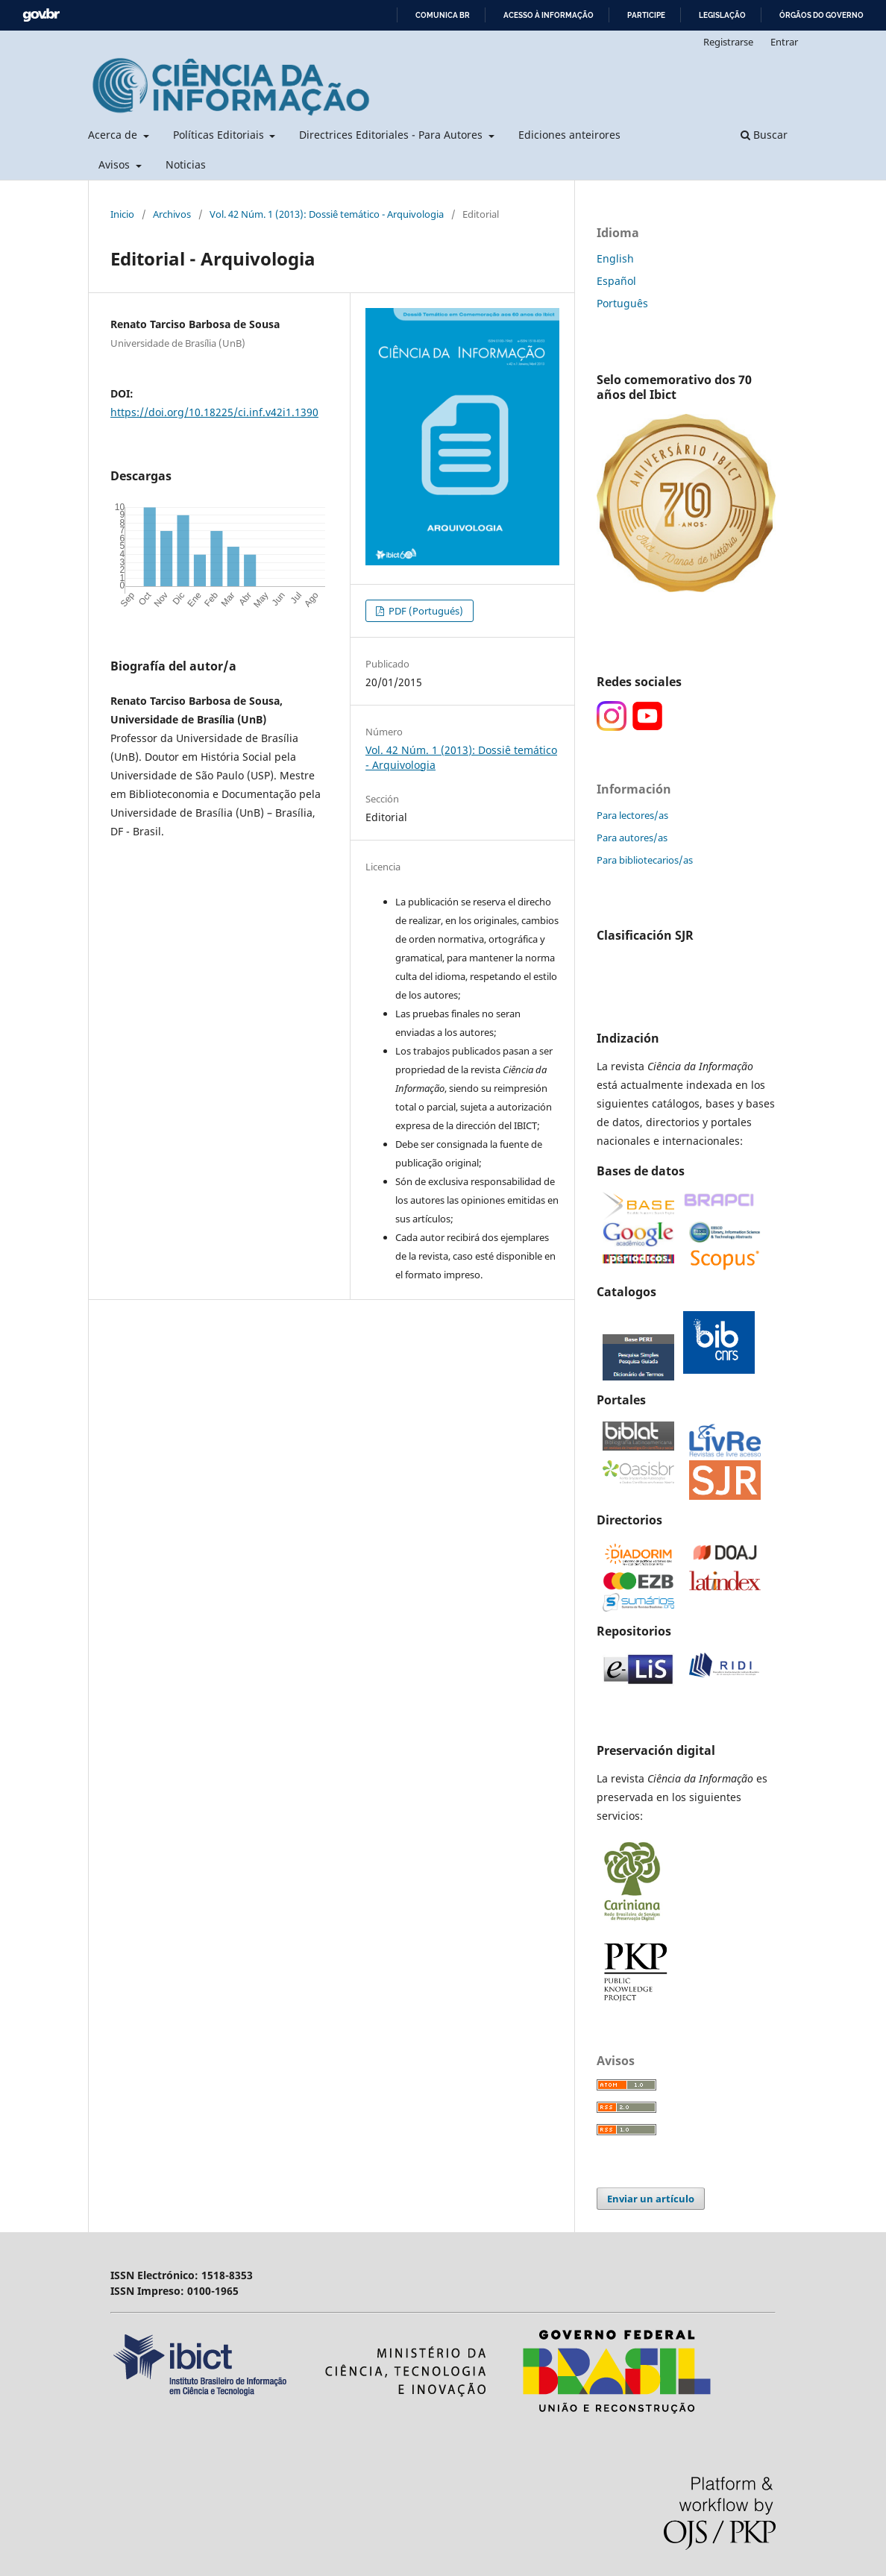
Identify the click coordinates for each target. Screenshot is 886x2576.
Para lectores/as (632, 815)
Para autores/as (632, 837)
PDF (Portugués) (424, 611)
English (615, 258)
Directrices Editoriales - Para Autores (392, 135)
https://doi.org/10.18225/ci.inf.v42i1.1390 (214, 412)
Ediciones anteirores (569, 135)
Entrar (784, 41)
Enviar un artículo (650, 2198)
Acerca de (114, 135)
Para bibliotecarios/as (645, 860)
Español (616, 281)
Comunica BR (442, 15)
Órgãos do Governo (821, 15)
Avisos (115, 164)
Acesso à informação (548, 15)
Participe (646, 15)
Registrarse (728, 41)
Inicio (122, 214)
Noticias (186, 164)
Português (622, 303)
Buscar (764, 135)
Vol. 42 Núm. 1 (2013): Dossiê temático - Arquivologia (327, 214)
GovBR (41, 15)
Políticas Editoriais (220, 135)
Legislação (722, 15)
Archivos (172, 214)
